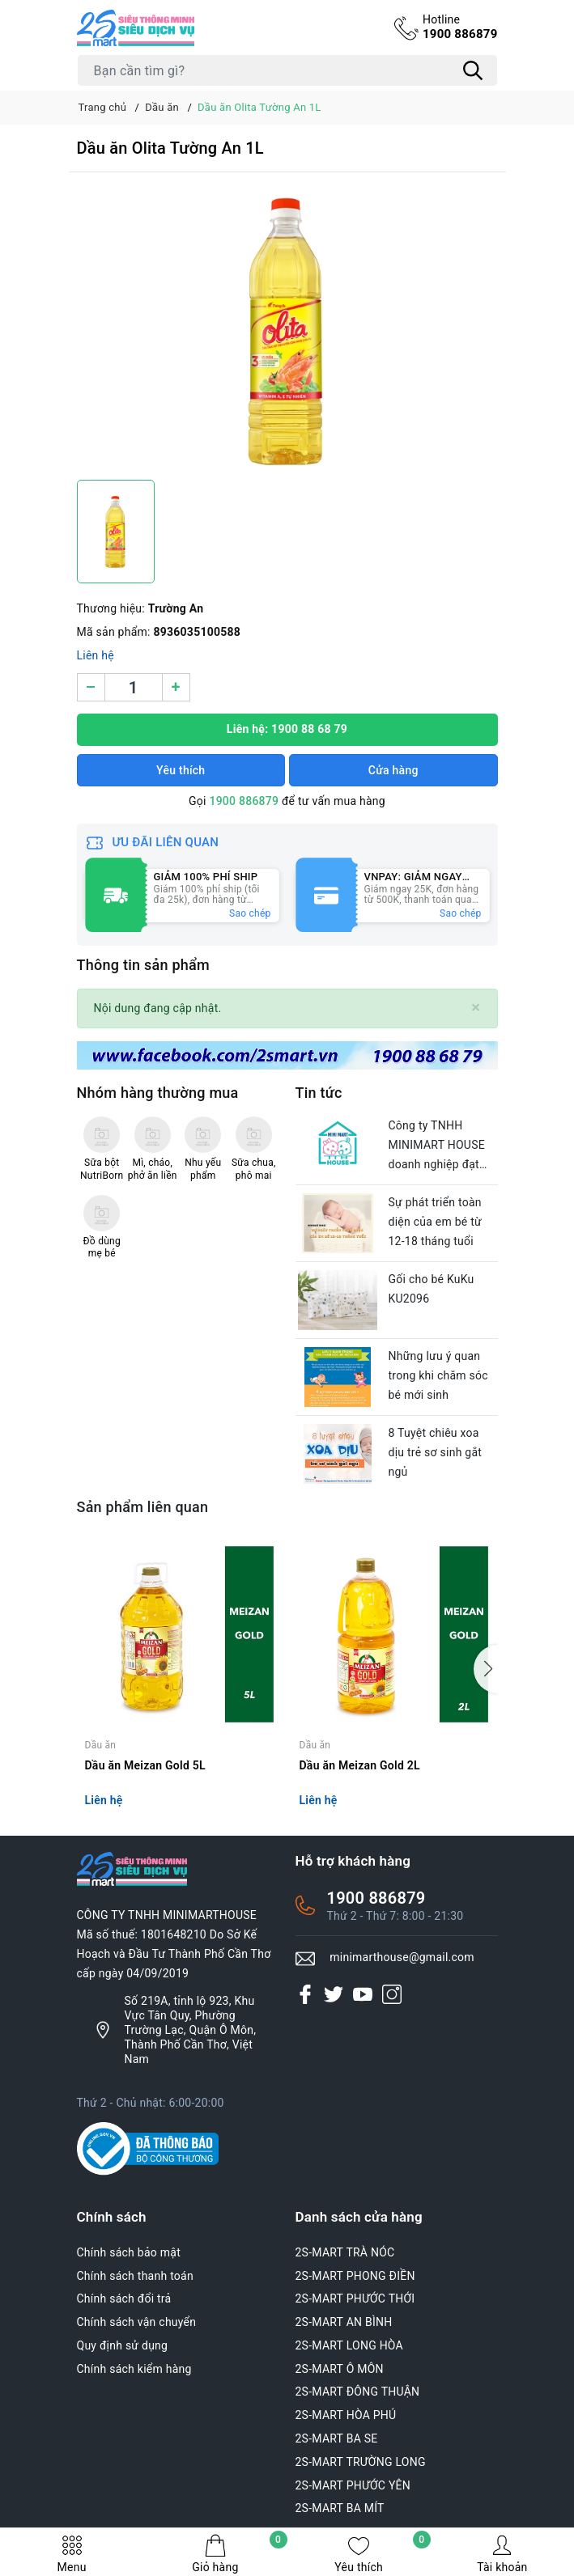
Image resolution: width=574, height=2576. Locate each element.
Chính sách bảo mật (129, 2252)
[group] (287, 330)
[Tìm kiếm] (473, 70)
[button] (486, 1669)
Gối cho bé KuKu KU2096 (431, 1289)
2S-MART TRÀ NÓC (345, 2252)
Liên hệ (95, 655)
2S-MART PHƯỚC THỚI (355, 2298)
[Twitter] (333, 1994)
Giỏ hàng (239, 2554)
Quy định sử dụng (122, 2345)
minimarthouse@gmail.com (402, 1957)
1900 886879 (460, 26)
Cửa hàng (393, 770)
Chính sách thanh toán (135, 2275)
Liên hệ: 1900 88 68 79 (287, 728)
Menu (72, 2554)
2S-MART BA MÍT (340, 2508)
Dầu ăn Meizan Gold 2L (360, 1765)
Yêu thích (382, 2554)
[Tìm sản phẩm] (287, 70)
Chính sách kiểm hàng (134, 2368)
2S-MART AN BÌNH (344, 2321)
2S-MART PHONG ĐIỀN (355, 2275)
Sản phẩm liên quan (143, 1506)
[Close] (475, 1007)
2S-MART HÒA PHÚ (346, 2415)
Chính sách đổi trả (124, 2298)
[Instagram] (392, 1994)
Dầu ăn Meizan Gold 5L (145, 1765)
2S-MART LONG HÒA (350, 2345)
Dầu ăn (101, 1745)
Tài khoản (502, 2554)
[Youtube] (362, 1994)
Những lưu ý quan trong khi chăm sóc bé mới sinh (438, 1375)
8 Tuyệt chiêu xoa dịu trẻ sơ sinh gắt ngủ (436, 1452)
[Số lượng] (133, 687)
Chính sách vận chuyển (137, 2321)
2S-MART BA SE (337, 2438)
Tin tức (319, 1092)
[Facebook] (305, 1994)
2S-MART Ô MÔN (340, 2368)
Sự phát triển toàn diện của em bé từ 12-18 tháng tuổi (435, 1222)
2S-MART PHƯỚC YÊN (353, 2485)
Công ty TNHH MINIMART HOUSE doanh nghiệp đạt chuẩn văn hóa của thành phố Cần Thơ (438, 1146)
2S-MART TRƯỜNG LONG (361, 2461)
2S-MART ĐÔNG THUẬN (358, 2391)
